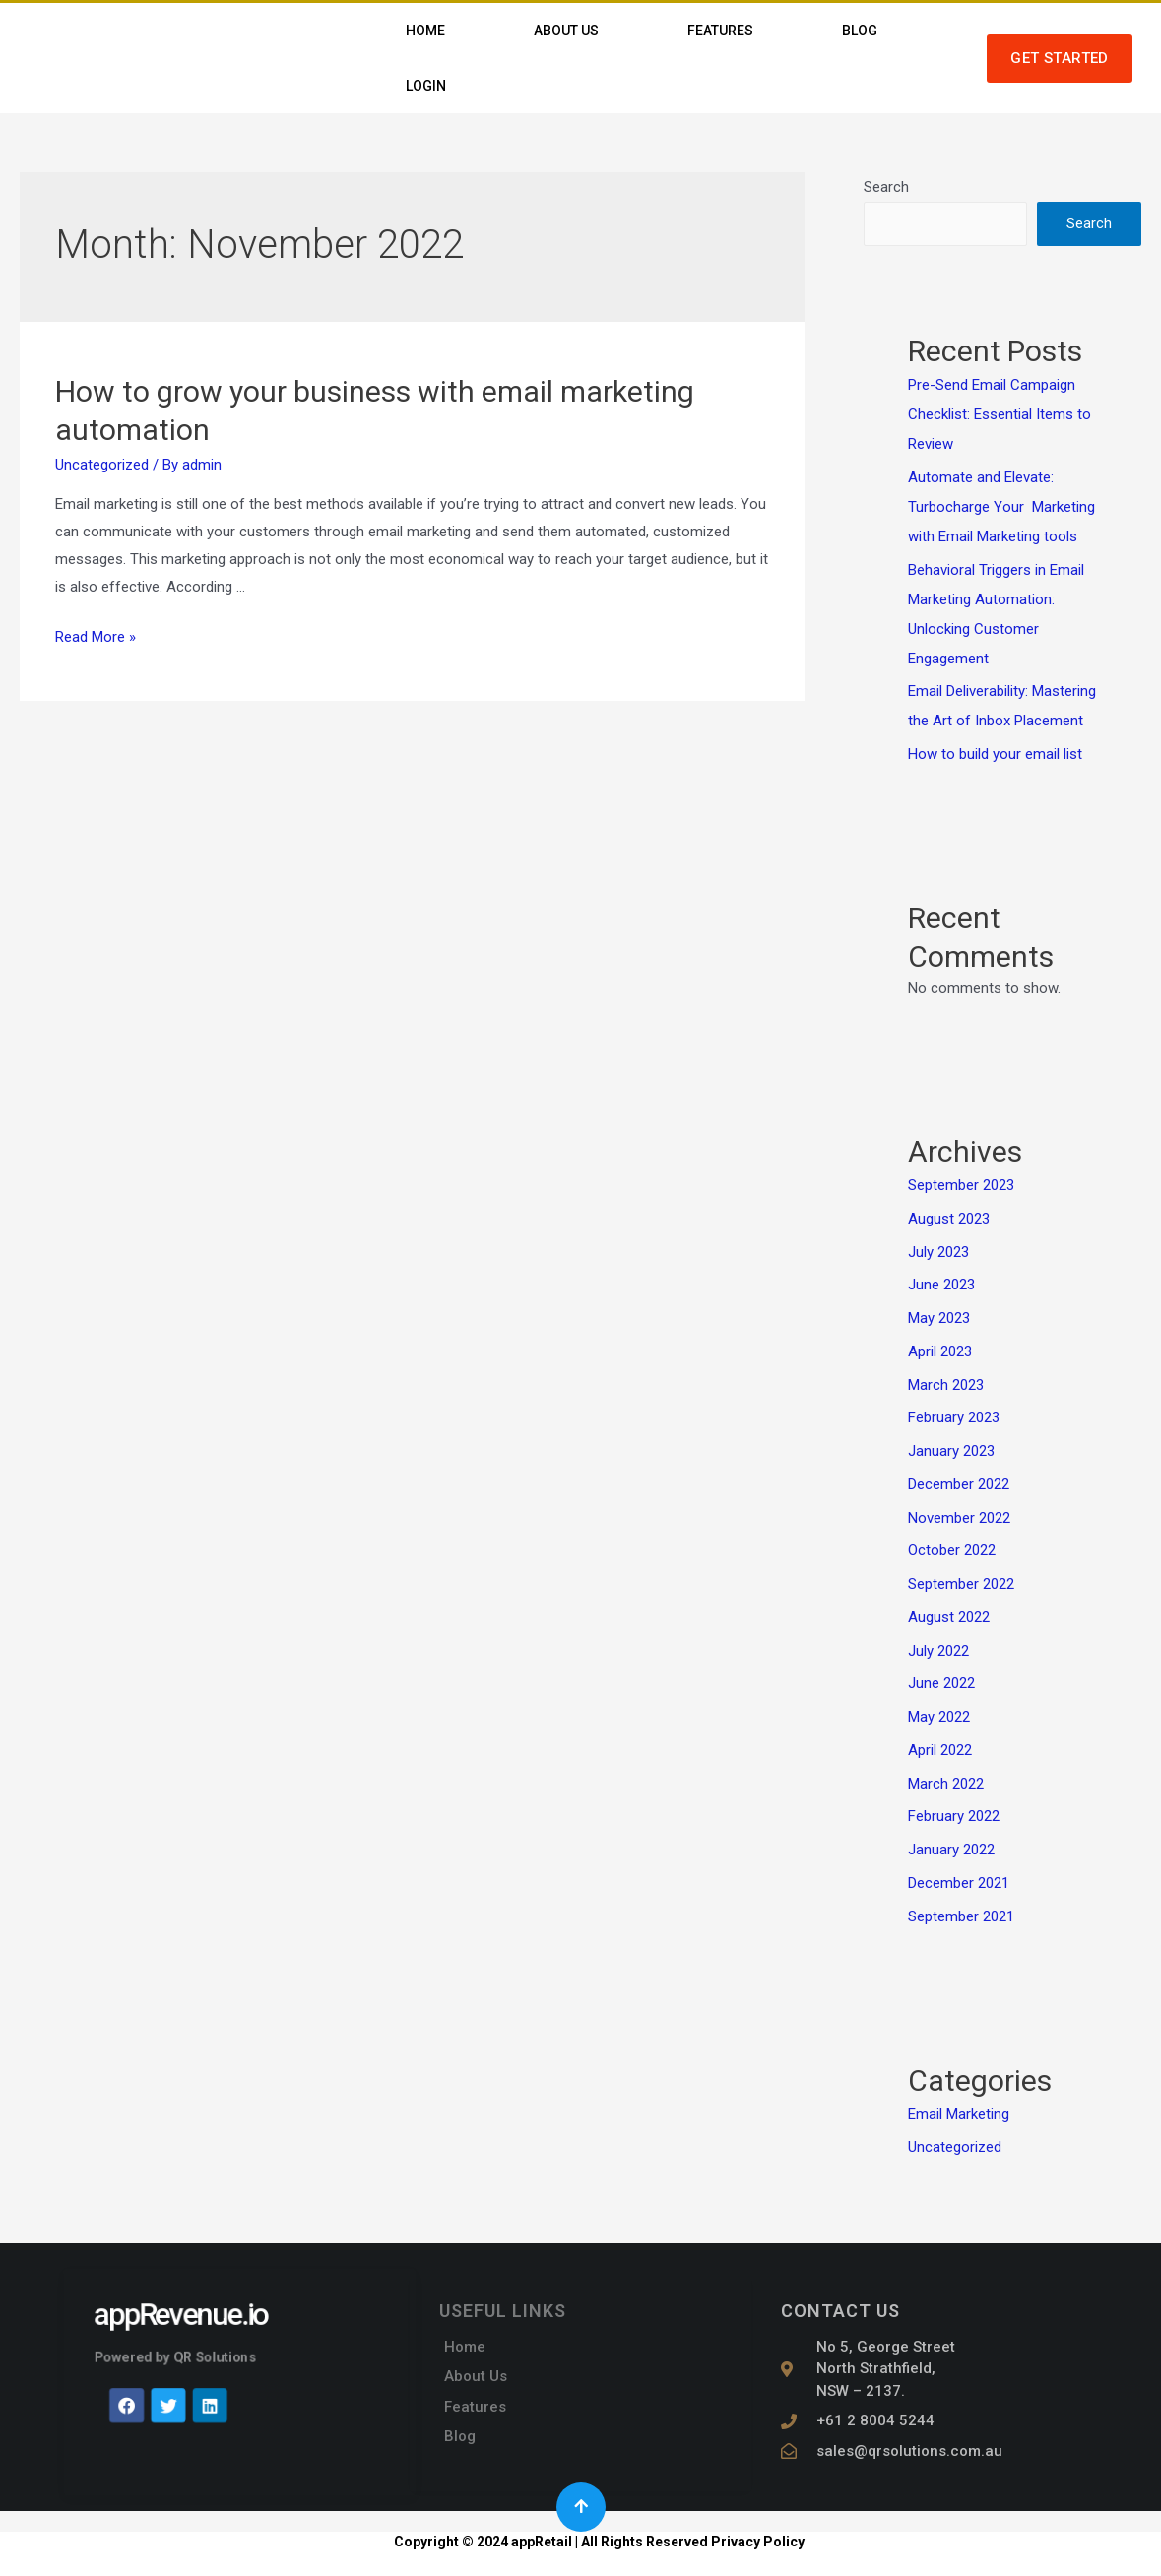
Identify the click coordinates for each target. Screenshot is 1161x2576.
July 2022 (938, 1651)
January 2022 (951, 1849)
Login (426, 86)
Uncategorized (102, 464)
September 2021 (961, 1916)
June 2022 (941, 1683)
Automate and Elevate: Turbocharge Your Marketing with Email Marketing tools (1001, 507)
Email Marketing (958, 2114)
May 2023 (939, 1318)
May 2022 (939, 1717)
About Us (566, 30)
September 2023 (961, 1185)
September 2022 (961, 1584)
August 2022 (949, 1617)
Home (425, 30)
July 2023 (938, 1252)
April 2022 (940, 1750)
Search (886, 187)
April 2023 (940, 1351)
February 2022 (954, 1816)
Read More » (95, 637)
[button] (1059, 58)
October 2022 (952, 1550)
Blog (859, 30)
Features (720, 30)
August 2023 (949, 1218)
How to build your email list (995, 754)
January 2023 (951, 1451)
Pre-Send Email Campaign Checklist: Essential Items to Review (999, 414)
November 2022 (959, 1518)
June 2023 (941, 1284)
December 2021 (958, 1883)
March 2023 (946, 1385)
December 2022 (958, 1484)
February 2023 (954, 1417)
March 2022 (946, 1783)
